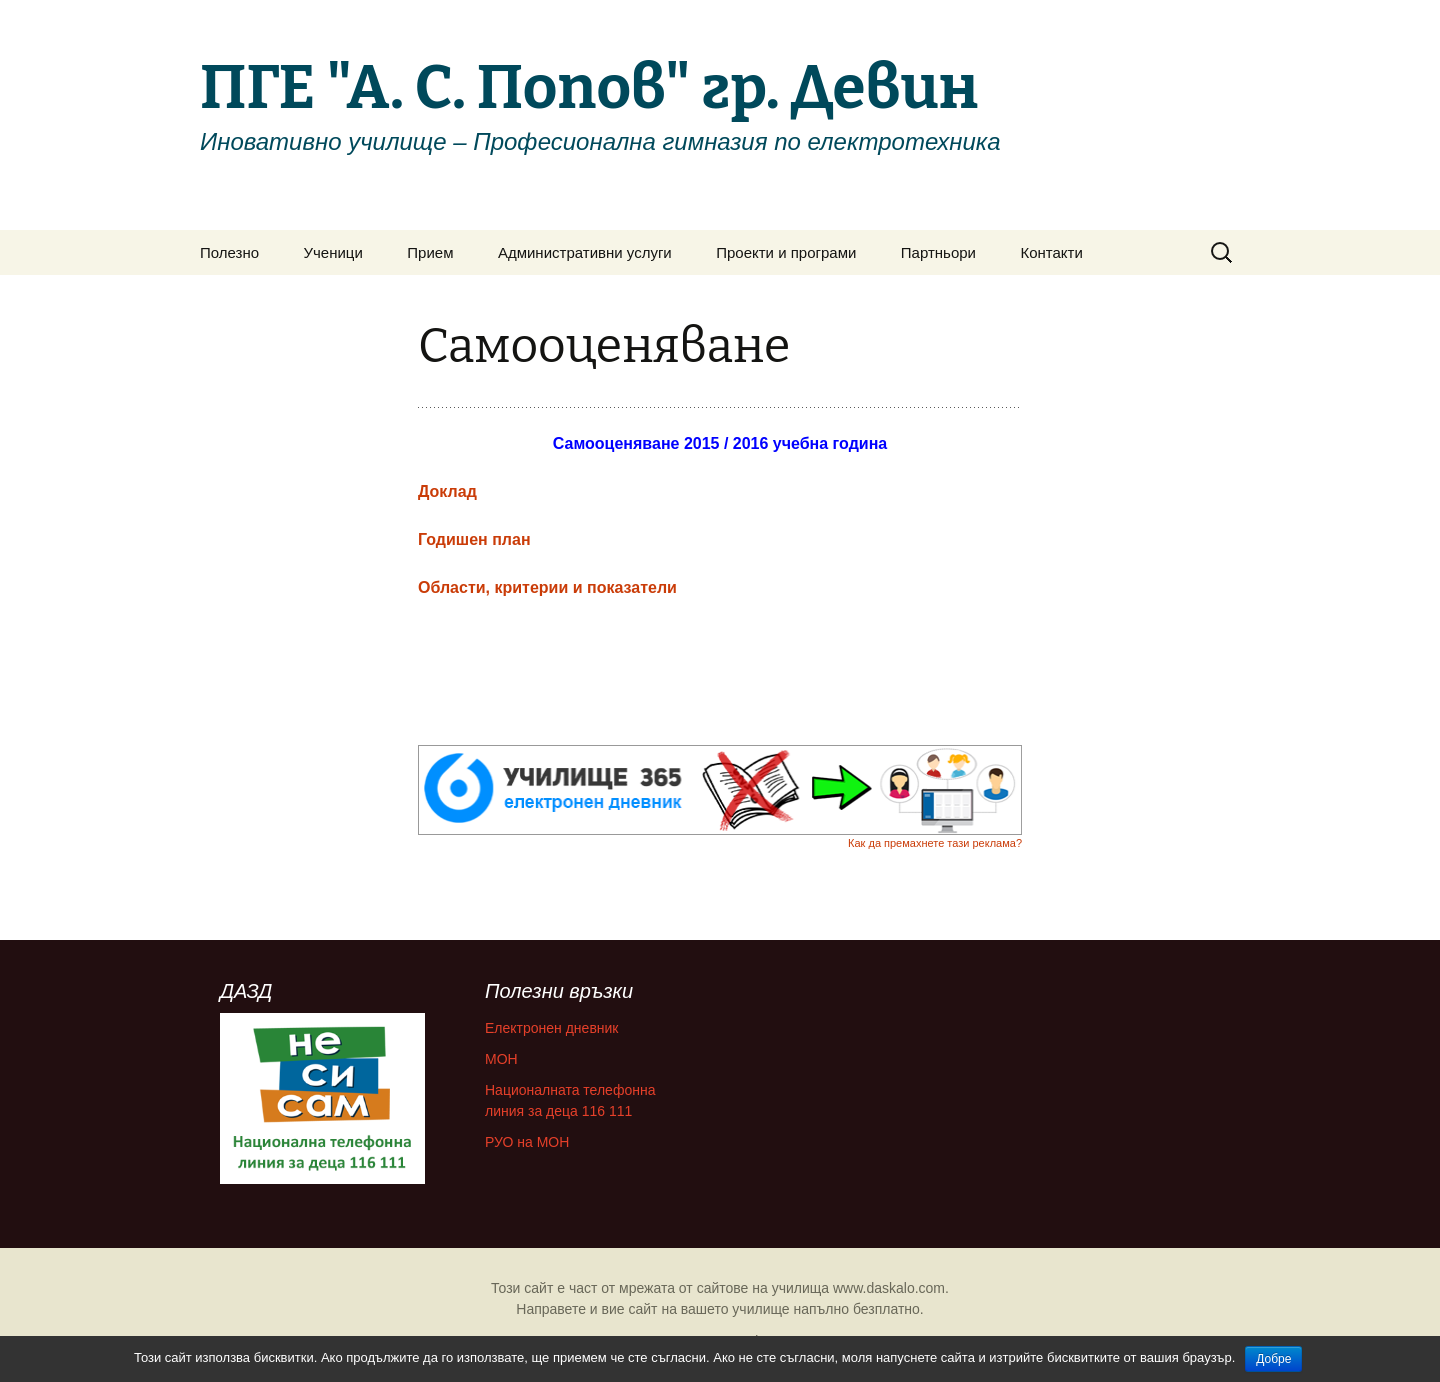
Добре (1273, 1359)
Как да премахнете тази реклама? (935, 843)
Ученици (333, 252)
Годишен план (474, 539)
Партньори (938, 252)
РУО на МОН (527, 1142)
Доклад (447, 491)
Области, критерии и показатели (547, 587)
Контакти (1051, 252)
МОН (501, 1059)
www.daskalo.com (889, 1288)
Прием (430, 252)
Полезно (229, 252)
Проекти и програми (786, 252)
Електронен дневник (552, 1028)
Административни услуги (585, 252)
